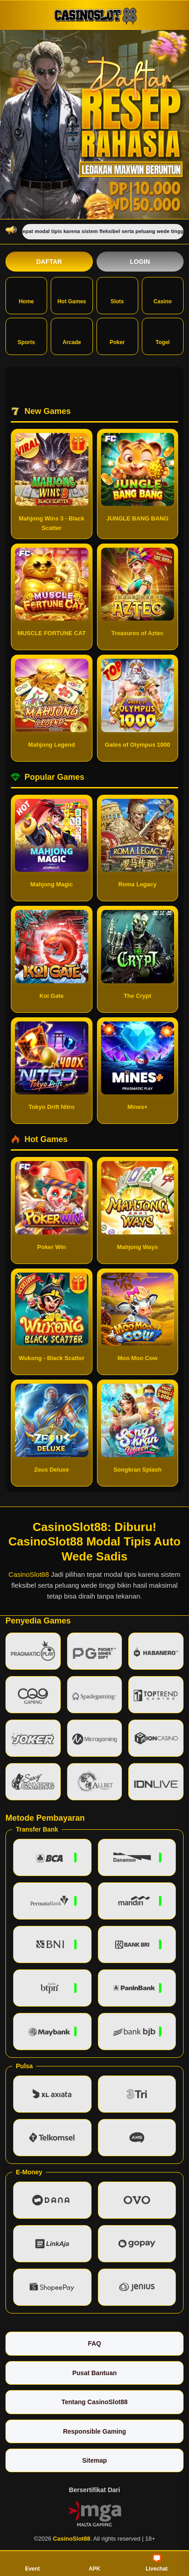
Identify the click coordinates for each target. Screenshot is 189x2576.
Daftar (49, 261)
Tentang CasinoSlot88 (95, 2402)
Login (140, 261)
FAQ (94, 2343)
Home (26, 295)
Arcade (72, 335)
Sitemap (94, 2460)
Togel (162, 335)
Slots (117, 295)
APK (94, 2563)
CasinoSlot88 (29, 1574)
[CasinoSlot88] (95, 15)
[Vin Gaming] (95, 2512)
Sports (26, 335)
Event (32, 2563)
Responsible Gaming (94, 2431)
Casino (163, 295)
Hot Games (72, 295)
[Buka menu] (13, 14)
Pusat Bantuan (94, 2373)
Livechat (156, 2563)
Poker (117, 335)
